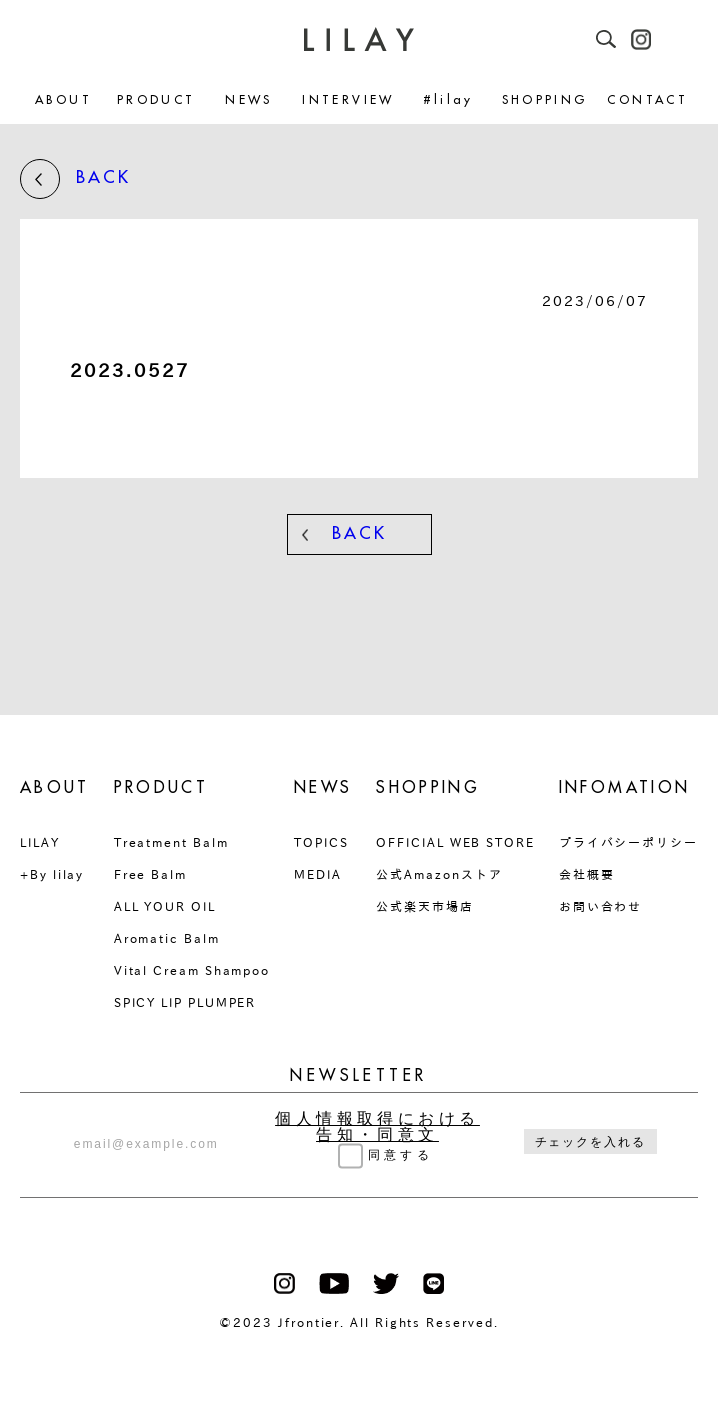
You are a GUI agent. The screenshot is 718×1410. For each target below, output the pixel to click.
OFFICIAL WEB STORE (455, 842)
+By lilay (52, 874)
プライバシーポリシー (628, 842)
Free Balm (150, 874)
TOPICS (321, 842)
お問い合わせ (601, 906)
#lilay (448, 100)
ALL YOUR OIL (165, 906)
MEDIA (318, 874)
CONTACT (647, 100)
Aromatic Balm (167, 938)
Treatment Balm (171, 842)
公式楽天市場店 (424, 906)
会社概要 (587, 874)
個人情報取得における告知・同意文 (377, 1127)
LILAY (40, 842)
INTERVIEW (348, 100)
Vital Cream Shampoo (192, 970)
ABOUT (63, 100)
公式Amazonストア (439, 874)
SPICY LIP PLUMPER (185, 1002)
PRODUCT (156, 100)
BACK (75, 179)
